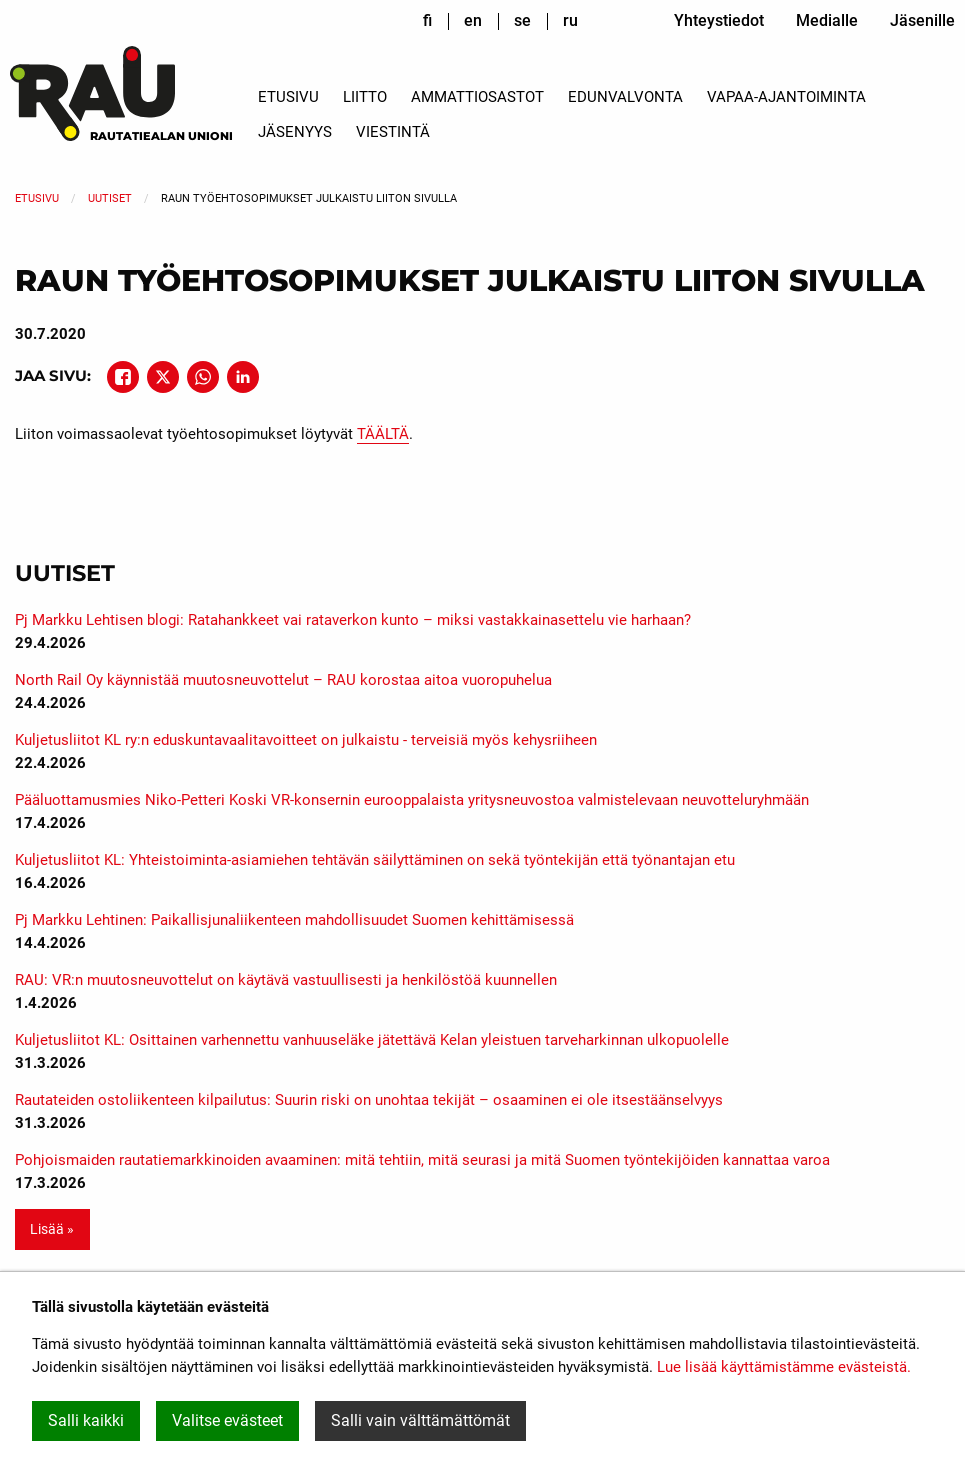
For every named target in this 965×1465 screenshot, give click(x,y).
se (522, 20)
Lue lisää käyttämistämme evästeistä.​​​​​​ (784, 1367)
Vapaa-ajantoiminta (786, 97)
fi (427, 20)
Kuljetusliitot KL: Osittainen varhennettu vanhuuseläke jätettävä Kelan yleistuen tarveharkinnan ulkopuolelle (372, 1040)
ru (570, 20)
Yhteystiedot (719, 20)
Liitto (365, 97)
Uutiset (110, 198)
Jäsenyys (295, 132)
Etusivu (288, 97)
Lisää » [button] (52, 1229)
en (473, 20)
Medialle (827, 20)
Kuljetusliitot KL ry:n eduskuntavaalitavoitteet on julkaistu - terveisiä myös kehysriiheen (306, 740)
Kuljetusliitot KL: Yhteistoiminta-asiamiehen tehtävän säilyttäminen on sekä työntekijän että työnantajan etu (375, 860)
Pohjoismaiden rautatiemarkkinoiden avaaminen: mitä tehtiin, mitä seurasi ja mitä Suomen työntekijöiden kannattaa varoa (422, 1160)
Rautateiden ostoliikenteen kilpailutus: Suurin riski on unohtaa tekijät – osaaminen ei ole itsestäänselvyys (369, 1100)
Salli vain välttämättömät (420, 1420)
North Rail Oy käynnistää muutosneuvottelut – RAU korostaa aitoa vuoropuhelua (283, 680)
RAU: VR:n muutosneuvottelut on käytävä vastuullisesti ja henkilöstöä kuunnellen (286, 980)
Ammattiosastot (477, 97)
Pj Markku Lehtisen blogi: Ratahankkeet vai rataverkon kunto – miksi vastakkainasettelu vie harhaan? (353, 620)
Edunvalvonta (625, 97)
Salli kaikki (86, 1420)
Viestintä (393, 132)
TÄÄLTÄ (383, 434)
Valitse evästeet (227, 1420)
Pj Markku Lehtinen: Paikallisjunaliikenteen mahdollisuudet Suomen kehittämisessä (294, 920)
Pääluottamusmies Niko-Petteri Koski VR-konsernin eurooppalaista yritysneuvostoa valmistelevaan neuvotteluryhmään (412, 800)
